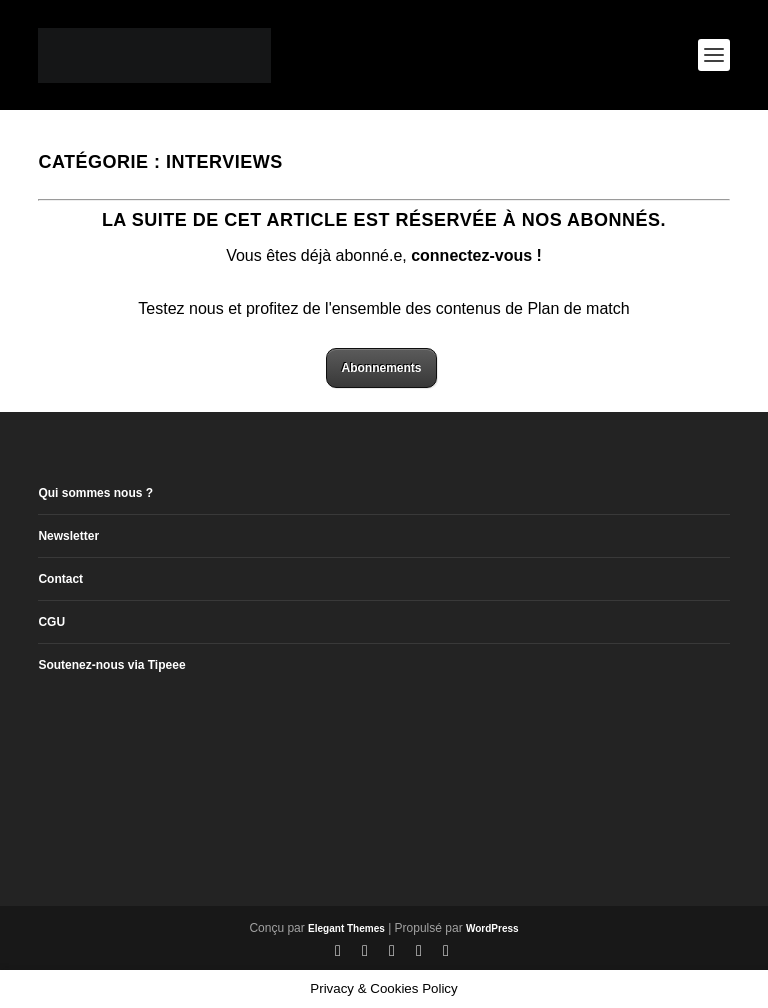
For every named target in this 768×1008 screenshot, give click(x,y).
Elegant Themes (346, 928)
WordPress (492, 928)
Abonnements (381, 368)
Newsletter (68, 536)
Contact (60, 579)
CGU (51, 622)
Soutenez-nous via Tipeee (111, 665)
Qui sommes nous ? (95, 493)
